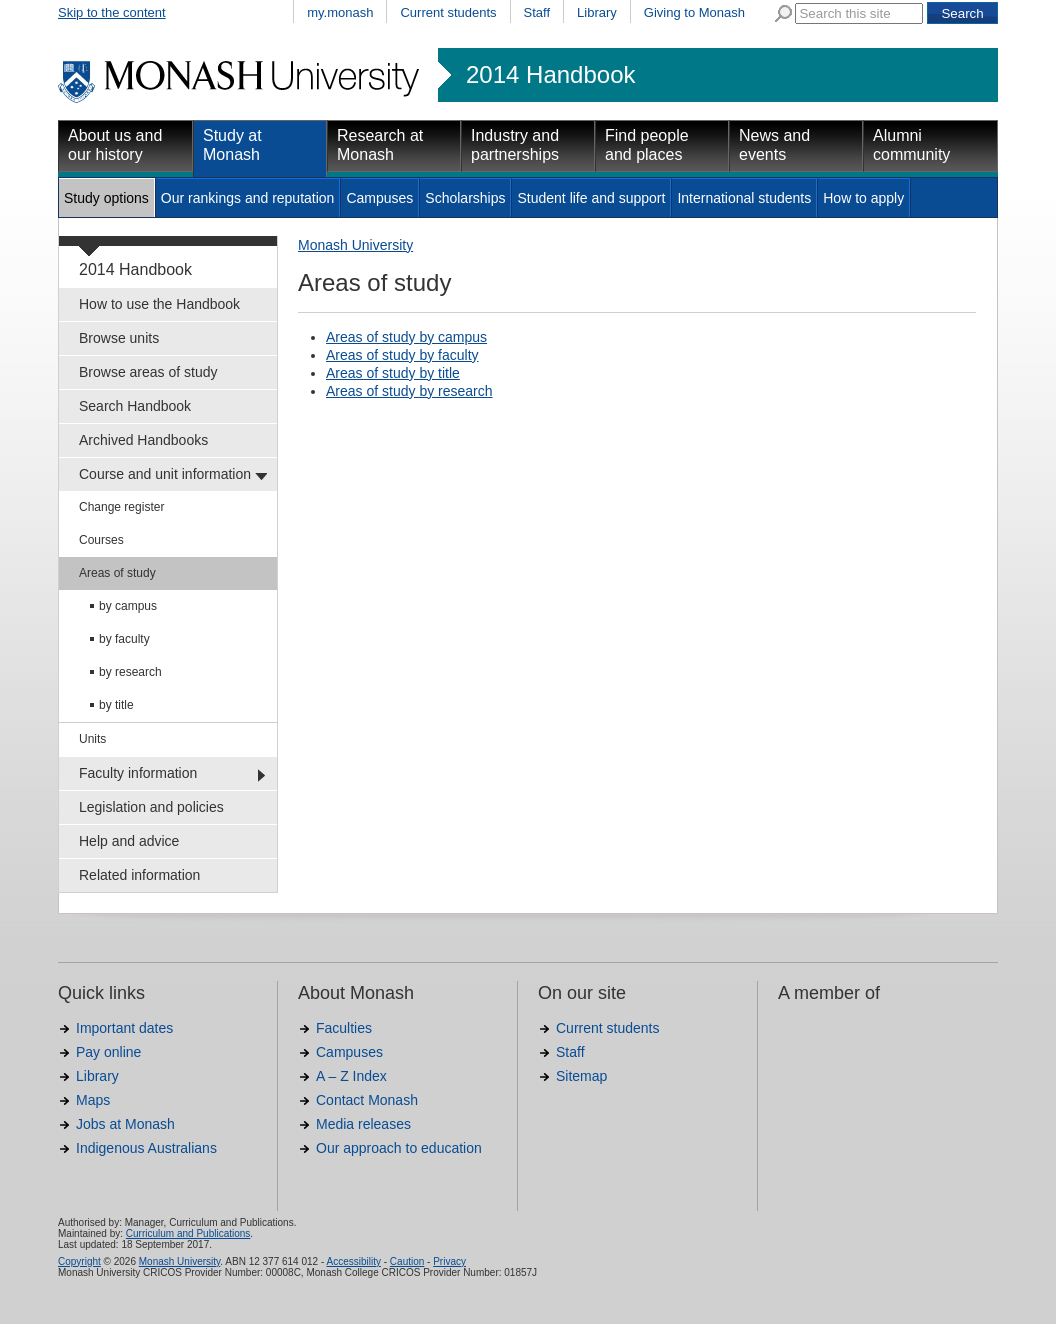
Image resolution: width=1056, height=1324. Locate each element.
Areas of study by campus (406, 337)
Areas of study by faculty (402, 355)
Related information (139, 875)
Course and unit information (165, 474)
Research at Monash (380, 145)
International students (744, 198)
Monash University (355, 245)
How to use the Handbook (159, 304)
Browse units (119, 338)
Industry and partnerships (515, 145)
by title (116, 705)
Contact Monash (367, 1100)
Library (597, 12)
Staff (537, 12)
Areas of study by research (409, 391)
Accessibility (353, 1261)
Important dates (124, 1028)
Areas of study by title (393, 373)
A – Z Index (351, 1076)
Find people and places (647, 145)
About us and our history (115, 145)
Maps (93, 1100)
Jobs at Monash (125, 1124)
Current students (448, 12)
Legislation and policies (151, 807)
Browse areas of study (148, 372)
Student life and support (591, 198)
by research (130, 672)
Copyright (79, 1261)
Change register (121, 507)
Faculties (344, 1028)
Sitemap (581, 1076)
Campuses (379, 198)
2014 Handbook (550, 75)
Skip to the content (112, 12)
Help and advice (129, 841)
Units (92, 739)
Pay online (108, 1052)
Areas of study (117, 573)
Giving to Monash (694, 12)
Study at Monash (232, 145)
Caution (407, 1261)
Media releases (363, 1124)
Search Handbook (135, 406)
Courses (101, 540)
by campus (128, 606)
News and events (774, 145)
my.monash (340, 12)
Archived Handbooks (143, 440)
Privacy (449, 1261)
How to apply (863, 198)
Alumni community (911, 145)
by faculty (124, 639)
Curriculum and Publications (188, 1233)
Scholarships (465, 198)
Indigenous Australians (146, 1148)
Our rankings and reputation (248, 198)
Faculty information (138, 773)
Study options (106, 198)
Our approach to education (399, 1148)
